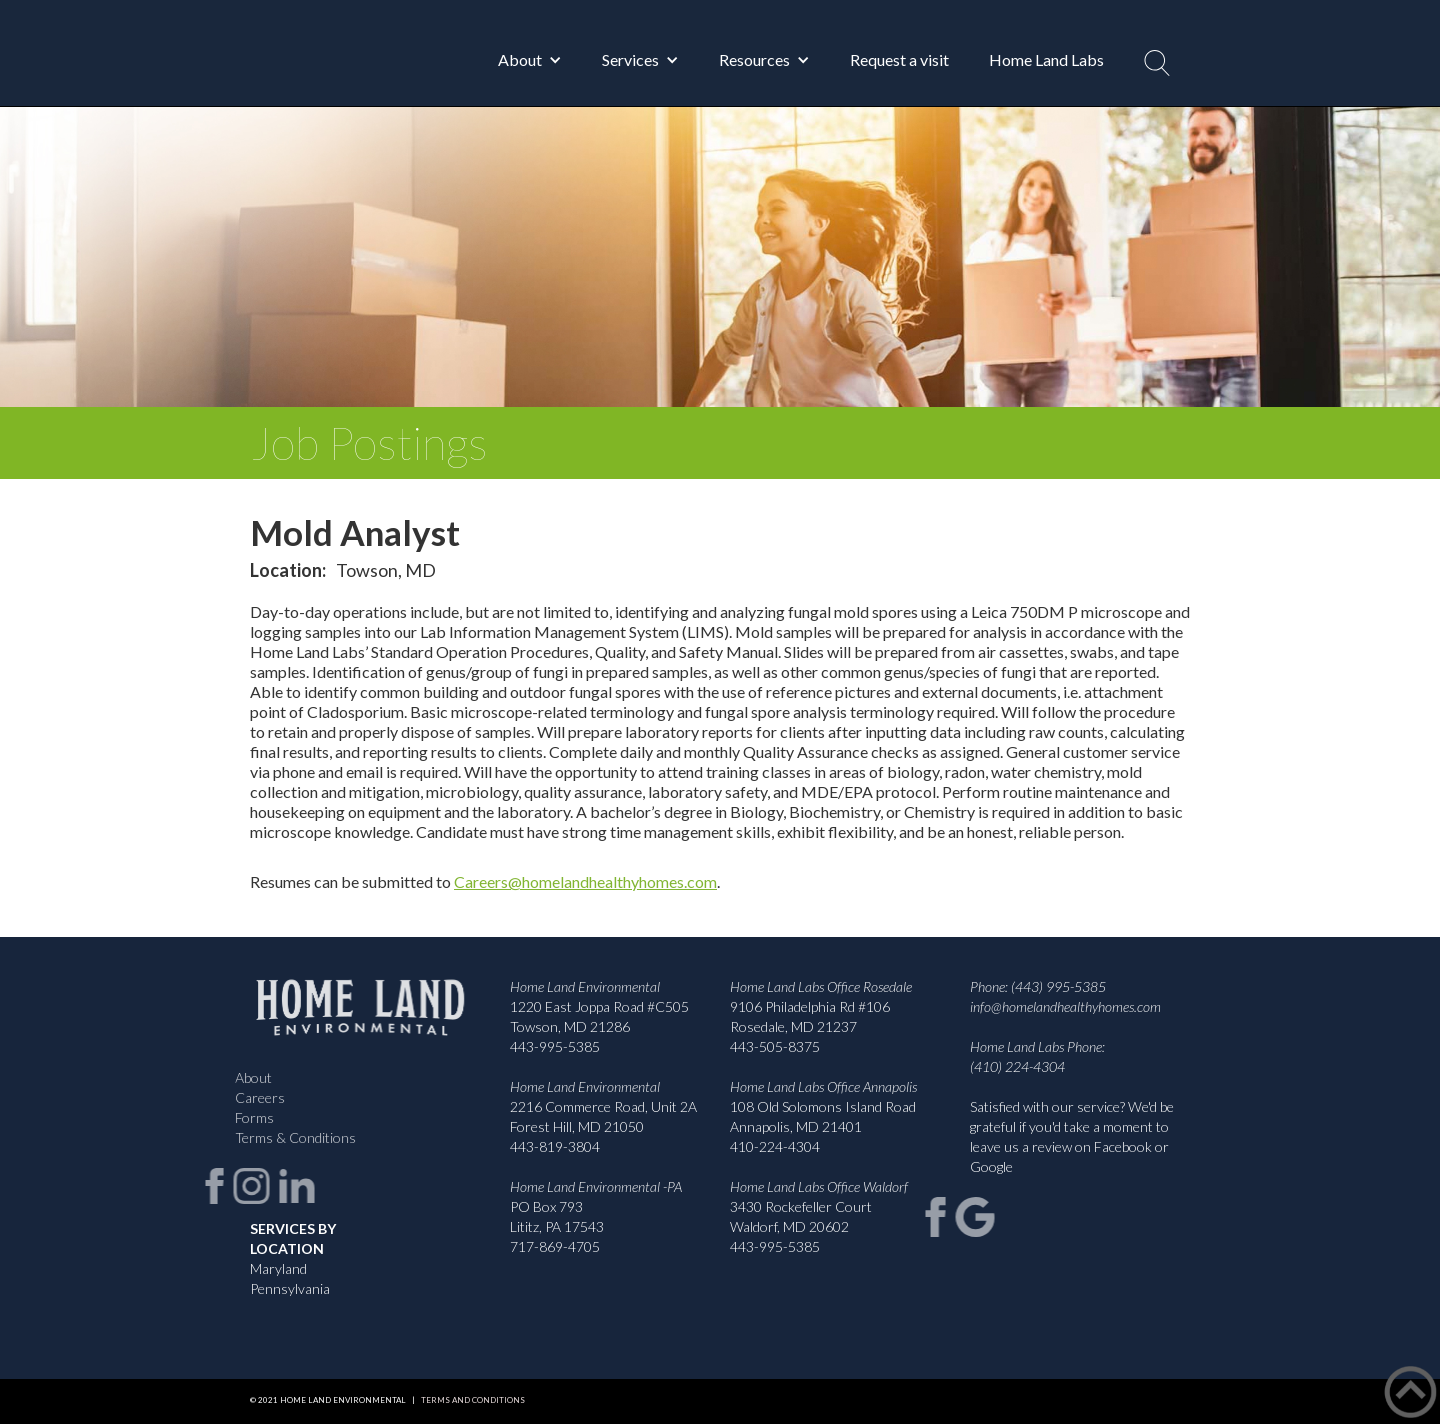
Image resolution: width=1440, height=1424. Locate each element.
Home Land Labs (1046, 59)
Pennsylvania (290, 1288)
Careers (255, 1097)
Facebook (1123, 1146)
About (520, 59)
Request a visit (899, 59)
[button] (530, 60)
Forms (249, 1117)
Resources (754, 59)
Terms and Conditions (470, 1400)
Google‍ (991, 1166)
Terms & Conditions (290, 1137)
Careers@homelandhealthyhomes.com (585, 881)
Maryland (278, 1268)
